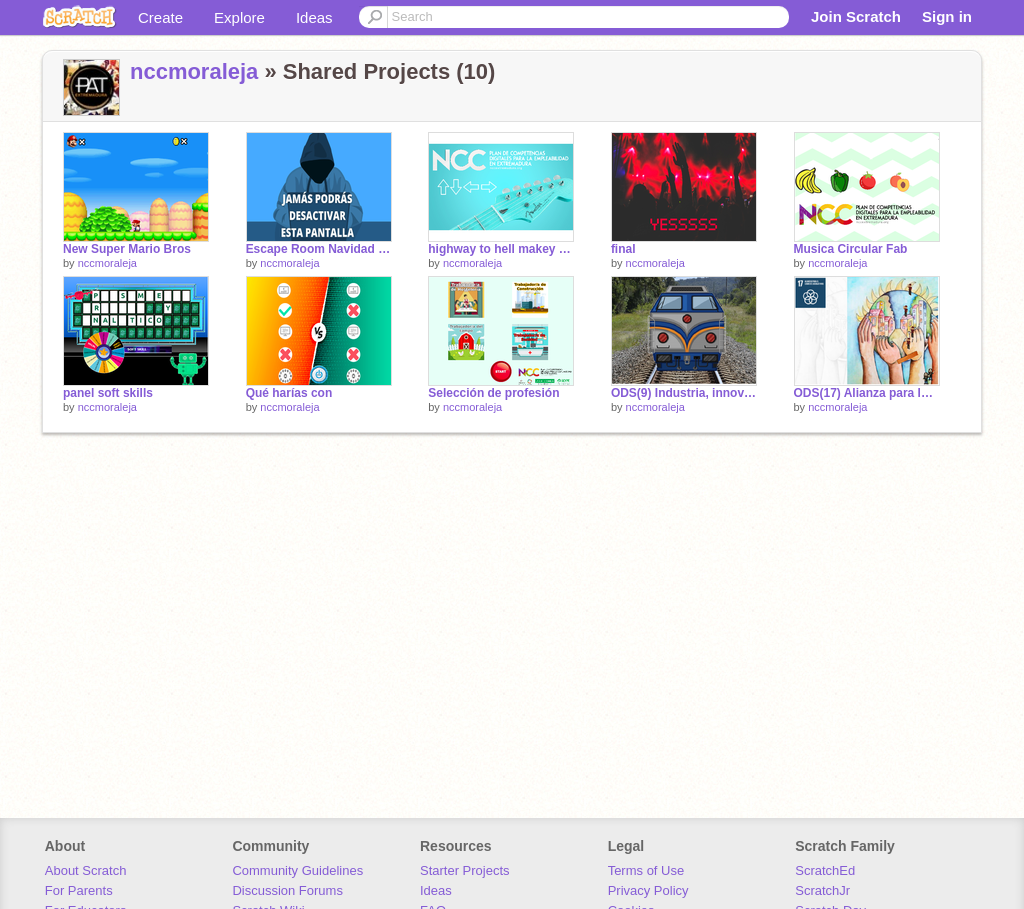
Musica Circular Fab (851, 249)
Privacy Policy (648, 890)
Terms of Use (646, 870)
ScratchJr (822, 890)
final (623, 249)
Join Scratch (856, 16)
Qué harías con (289, 393)
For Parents (79, 890)
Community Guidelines (297, 870)
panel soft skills (108, 393)
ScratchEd (825, 870)
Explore (239, 17)
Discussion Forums (287, 890)
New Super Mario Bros (127, 249)
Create (160, 17)
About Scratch (86, 870)
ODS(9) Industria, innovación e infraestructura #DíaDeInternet (684, 393)
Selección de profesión (493, 393)
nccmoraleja (194, 71)
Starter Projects (465, 870)
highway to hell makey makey (501, 249)
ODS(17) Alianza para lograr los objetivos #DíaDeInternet (867, 393)
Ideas (314, 17)
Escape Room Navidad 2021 (319, 249)
